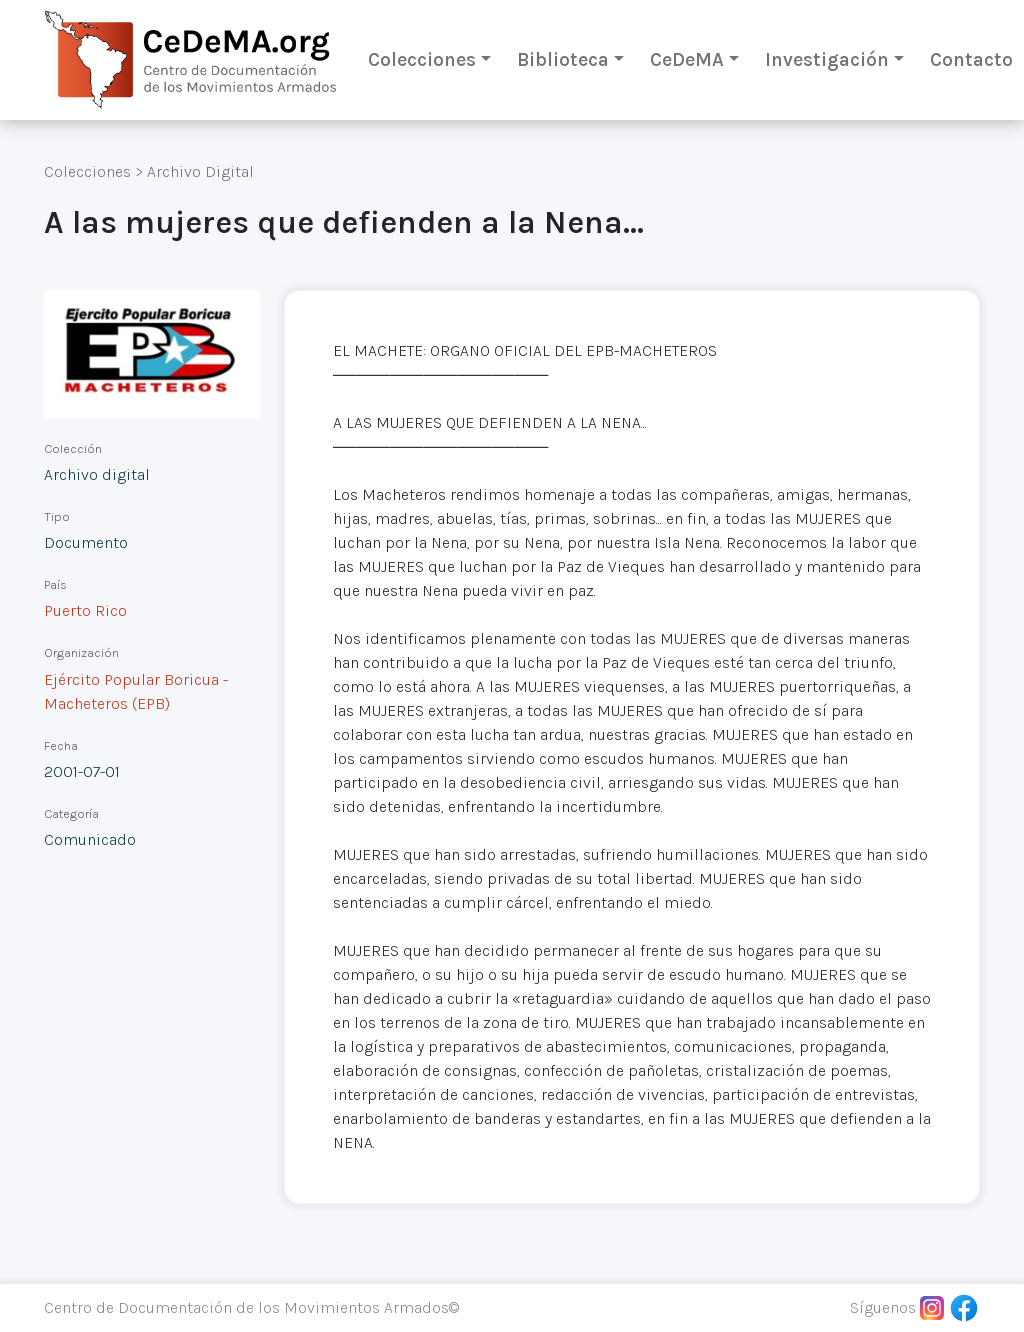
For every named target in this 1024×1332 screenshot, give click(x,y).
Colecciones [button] (422, 59)
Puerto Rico (85, 610)
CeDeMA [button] (687, 59)
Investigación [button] (827, 59)
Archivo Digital (200, 171)
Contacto (971, 59)
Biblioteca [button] (563, 59)
